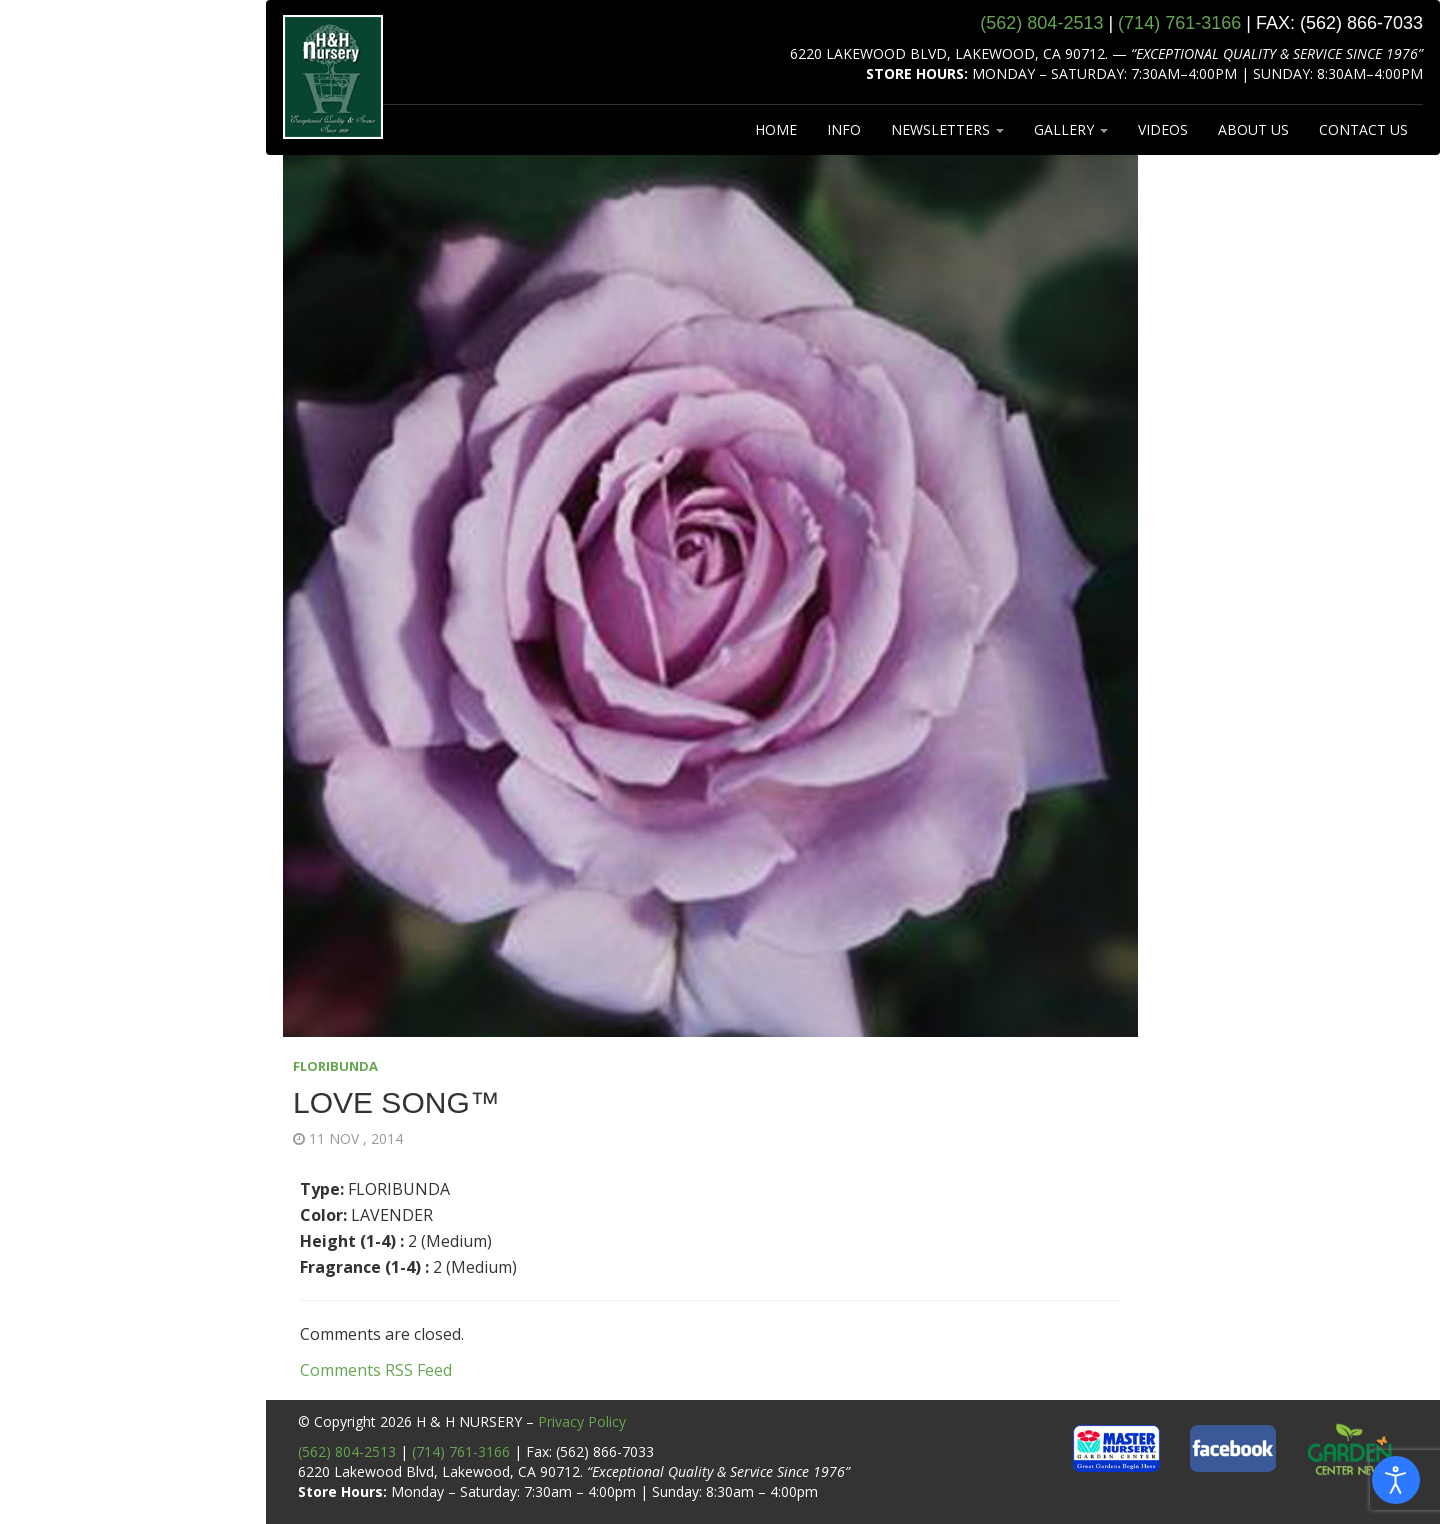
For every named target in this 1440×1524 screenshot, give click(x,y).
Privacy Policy (582, 1421)
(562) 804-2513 (347, 1451)
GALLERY (1071, 129)
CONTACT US (1363, 129)
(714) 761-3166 (461, 1451)
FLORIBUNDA (335, 1066)
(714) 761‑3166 (1179, 23)
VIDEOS (1163, 129)
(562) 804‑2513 (1041, 23)
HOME (776, 129)
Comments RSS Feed (376, 1370)
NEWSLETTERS (947, 129)
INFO (844, 129)
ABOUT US (1253, 129)
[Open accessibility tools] (1396, 1480)
